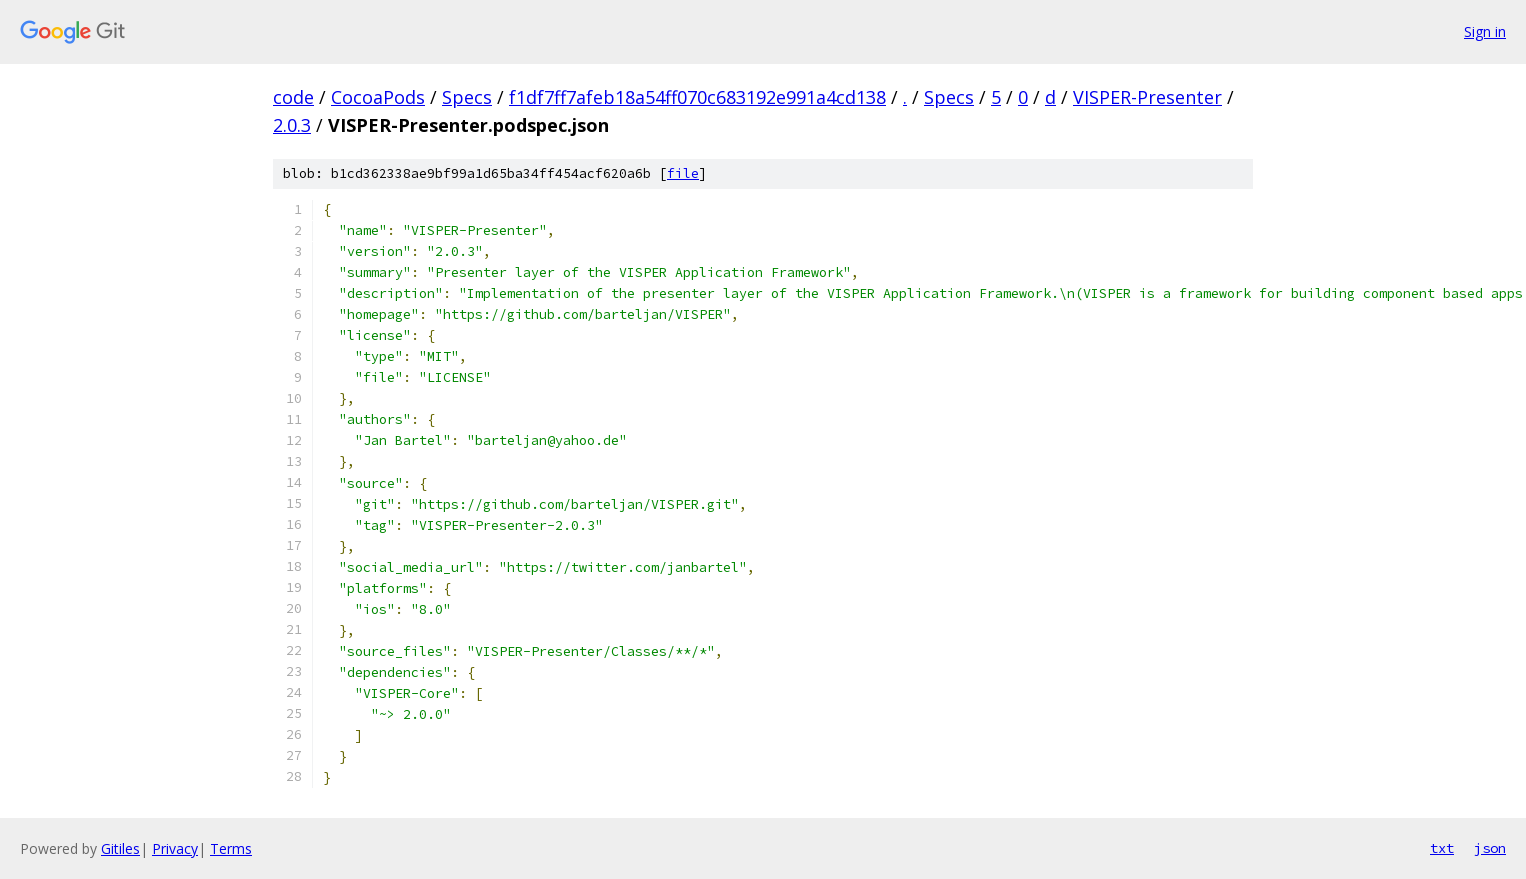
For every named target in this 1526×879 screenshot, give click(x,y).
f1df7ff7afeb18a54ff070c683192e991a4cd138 (697, 97)
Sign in (1485, 31)
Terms (231, 848)
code (293, 97)
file (683, 173)
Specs (467, 97)
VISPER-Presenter (1147, 97)
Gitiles (120, 848)
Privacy (175, 848)
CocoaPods (378, 97)
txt (1442, 848)
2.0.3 (292, 125)
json (1490, 848)
